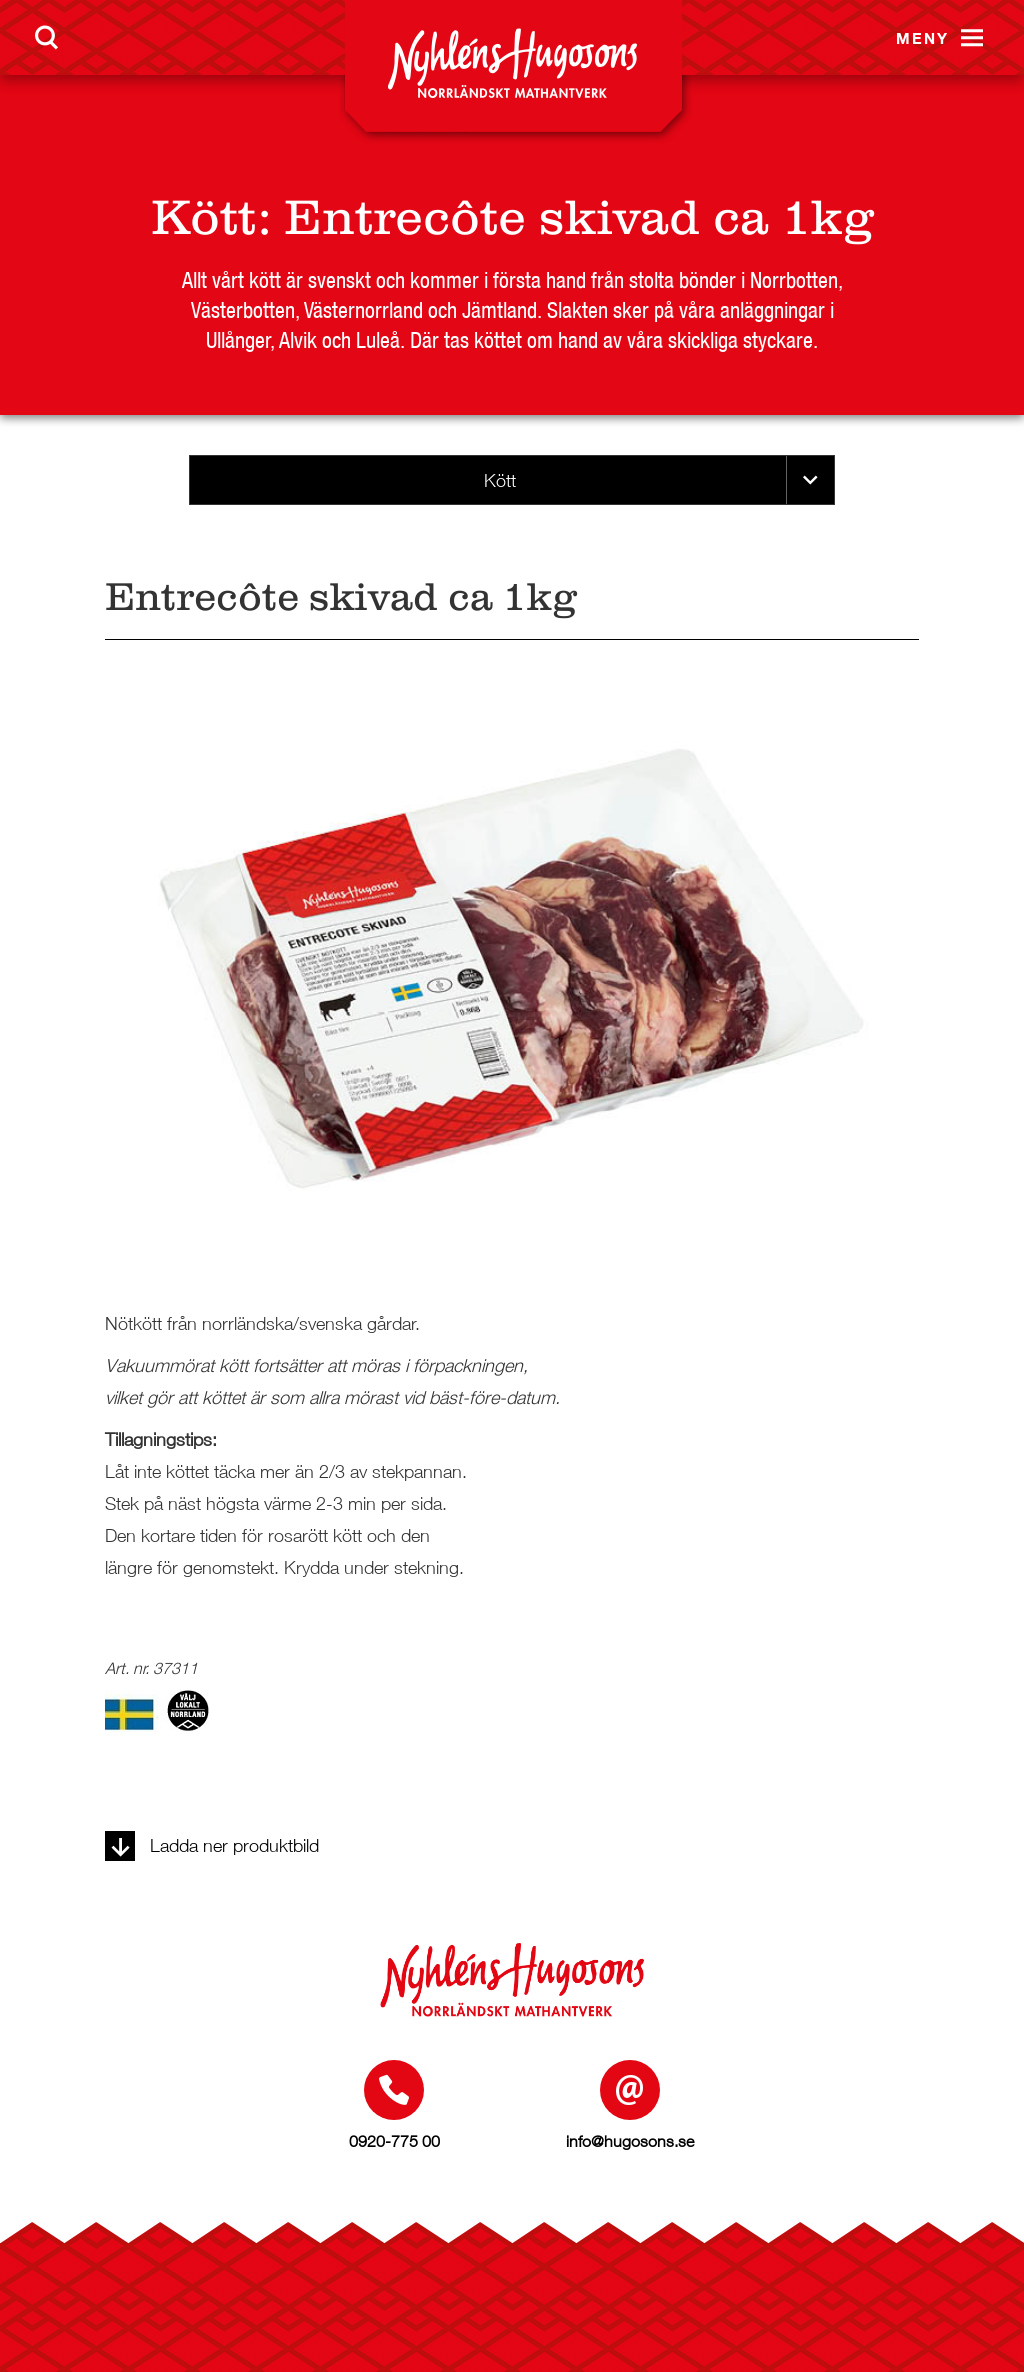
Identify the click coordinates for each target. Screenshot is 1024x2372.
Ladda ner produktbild (212, 1845)
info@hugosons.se (630, 2141)
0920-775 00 (394, 2141)
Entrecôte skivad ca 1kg (579, 217)
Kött (204, 217)
